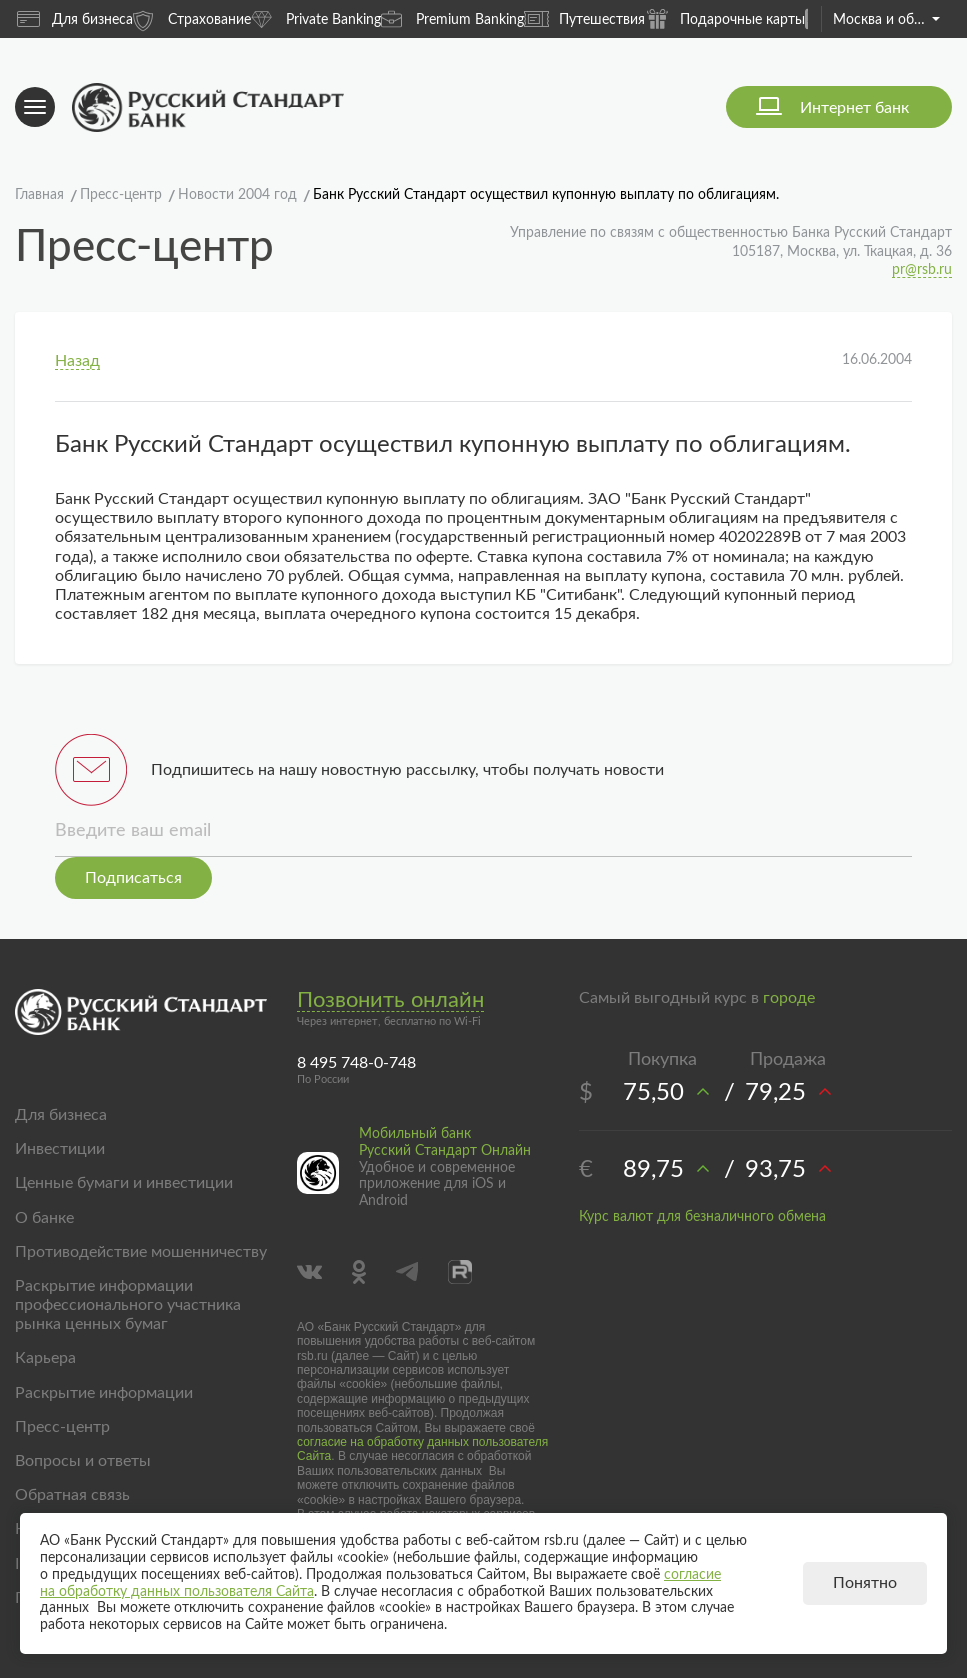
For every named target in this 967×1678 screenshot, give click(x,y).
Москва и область (886, 20)
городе (789, 998)
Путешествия (584, 19)
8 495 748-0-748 (356, 1063)
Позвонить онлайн (390, 1000)
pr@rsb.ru (922, 270)
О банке (44, 1218)
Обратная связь (72, 1495)
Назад (77, 361)
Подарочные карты (725, 18)
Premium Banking (452, 18)
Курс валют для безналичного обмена (702, 1217)
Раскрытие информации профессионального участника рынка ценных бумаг (128, 1305)
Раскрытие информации (104, 1393)
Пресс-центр (62, 1427)
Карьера (45, 1358)
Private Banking (316, 18)
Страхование (192, 18)
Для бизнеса (75, 19)
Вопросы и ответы (83, 1461)
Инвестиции (60, 1149)
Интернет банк (854, 108)
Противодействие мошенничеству (141, 1252)
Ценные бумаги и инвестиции (124, 1183)
